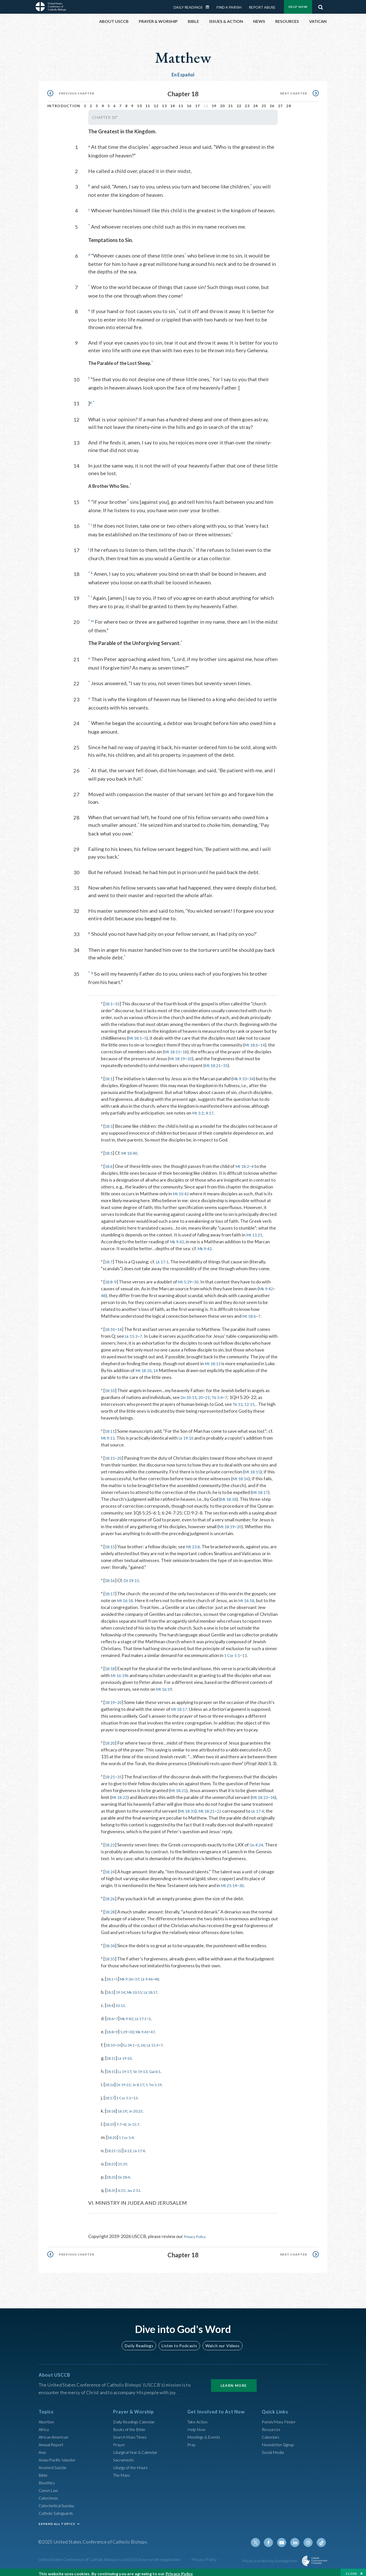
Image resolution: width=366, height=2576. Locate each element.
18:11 (110, 1422)
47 (161, 2029)
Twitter (260, 2539)
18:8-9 (111, 1272)
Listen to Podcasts (179, 2343)
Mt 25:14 (230, 1883)
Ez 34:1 (134, 2042)
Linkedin (297, 2539)
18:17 (110, 1584)
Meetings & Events (206, 2434)
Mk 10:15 (140, 1989)
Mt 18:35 (244, 1802)
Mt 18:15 (173, 1042)
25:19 (126, 2161)
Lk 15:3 (132, 1327)
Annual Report (53, 2441)
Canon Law (49, 2487)
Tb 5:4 (221, 1388)
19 (214, 100)
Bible (44, 2472)
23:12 (123, 2003)
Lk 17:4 (143, 1808)
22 (239, 100)
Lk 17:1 (164, 1252)
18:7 (109, 1252)
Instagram (309, 2539)
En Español (183, 69)
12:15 (251, 1395)
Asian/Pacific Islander (60, 2456)
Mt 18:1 (136, 1029)
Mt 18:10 (156, 1361)
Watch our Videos (220, 2343)
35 (118, 994)
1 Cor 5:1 (233, 1646)
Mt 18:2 (244, 1157)
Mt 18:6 (252, 1035)
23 (247, 100)
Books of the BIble (131, 2426)
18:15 (110, 1449)
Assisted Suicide (55, 2464)
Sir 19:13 (147, 2069)
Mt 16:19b (121, 1666)
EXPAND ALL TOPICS (57, 2521)
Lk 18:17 (160, 1989)
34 (254, 1069)
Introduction (63, 100)
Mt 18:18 (229, 1490)
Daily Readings (141, 2343)
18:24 (110, 1869)
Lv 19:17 (128, 2069)
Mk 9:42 (178, 1232)
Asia (43, 2449)
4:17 (211, 1103)
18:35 (110, 1956)
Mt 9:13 (109, 1428)
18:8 (110, 2029)
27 (280, 100)
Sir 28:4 (127, 2174)
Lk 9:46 (155, 1976)
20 (222, 100)
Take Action (198, 2418)
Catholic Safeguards (58, 2510)
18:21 (110, 1767)
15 (180, 100)
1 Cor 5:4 (130, 2135)
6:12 (132, 2148)
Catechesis (50, 2495)
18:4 (110, 2003)
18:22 (110, 1842)
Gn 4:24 (258, 1842)
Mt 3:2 (198, 1103)
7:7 (122, 2121)
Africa (45, 2426)
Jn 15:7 (139, 2121)
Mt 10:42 (182, 1184)
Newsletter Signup (280, 2441)
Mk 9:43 (149, 2029)
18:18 (110, 1659)
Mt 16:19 (165, 1680)
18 (187, 1042)
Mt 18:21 (214, 1056)
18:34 (110, 1943)
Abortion (47, 2418)
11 (147, 100)
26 (272, 100)
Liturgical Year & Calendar (139, 2449)
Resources (272, 2426)
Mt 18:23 (127, 1795)
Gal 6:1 (165, 2069)
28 (288, 100)
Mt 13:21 (255, 1225)
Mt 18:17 (261, 1483)
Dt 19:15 (133, 1571)
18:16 (110, 1571)
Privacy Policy (197, 2234)
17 (197, 100)
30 (199, 1272)
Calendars (272, 2434)
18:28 (110, 1909)
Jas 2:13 (139, 2188)
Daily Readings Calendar (137, 2418)
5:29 (127, 2029)
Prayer (120, 2441)
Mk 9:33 (242, 1069)
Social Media (274, 2449)
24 (255, 100)
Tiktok (321, 2539)
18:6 (109, 1157)
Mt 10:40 (131, 1144)
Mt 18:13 (214, 1354)
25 (264, 100)
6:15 (124, 2188)
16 (189, 100)
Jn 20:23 (141, 2108)
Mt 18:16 (241, 1469)
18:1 (109, 994)
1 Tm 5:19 (164, 2082)
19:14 (123, 1989)
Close (351, 2571)
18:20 (110, 1733)
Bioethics (48, 2479)
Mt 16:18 (126, 1591)
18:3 (109, 1117)
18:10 (110, 1320)
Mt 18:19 (178, 1049)
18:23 (112, 2161)
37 (143, 1976)
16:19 (125, 2108)
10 (139, 100)
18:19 (110, 1693)
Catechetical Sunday (59, 2502)
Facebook (273, 2539)
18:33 (112, 2174)
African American (55, 2434)
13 (164, 100)
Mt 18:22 (149, 1788)
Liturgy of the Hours (132, 2464)
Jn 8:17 (145, 2082)
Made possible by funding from (270, 2557)
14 (172, 100)
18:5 (109, 1144)
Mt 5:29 (187, 1272)
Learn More (234, 2382)
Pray (191, 2441)
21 (230, 100)
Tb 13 (238, 1395)
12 (156, 100)
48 (103, 1286)
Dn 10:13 (189, 1388)
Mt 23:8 (195, 1537)
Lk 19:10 (188, 1428)
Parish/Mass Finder (281, 2418)
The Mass (122, 2472)
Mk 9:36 (130, 1976)
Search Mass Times (131, 2434)
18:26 (110, 1896)
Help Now (197, 2426)
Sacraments (124, 2456)
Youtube (285, 2539)
